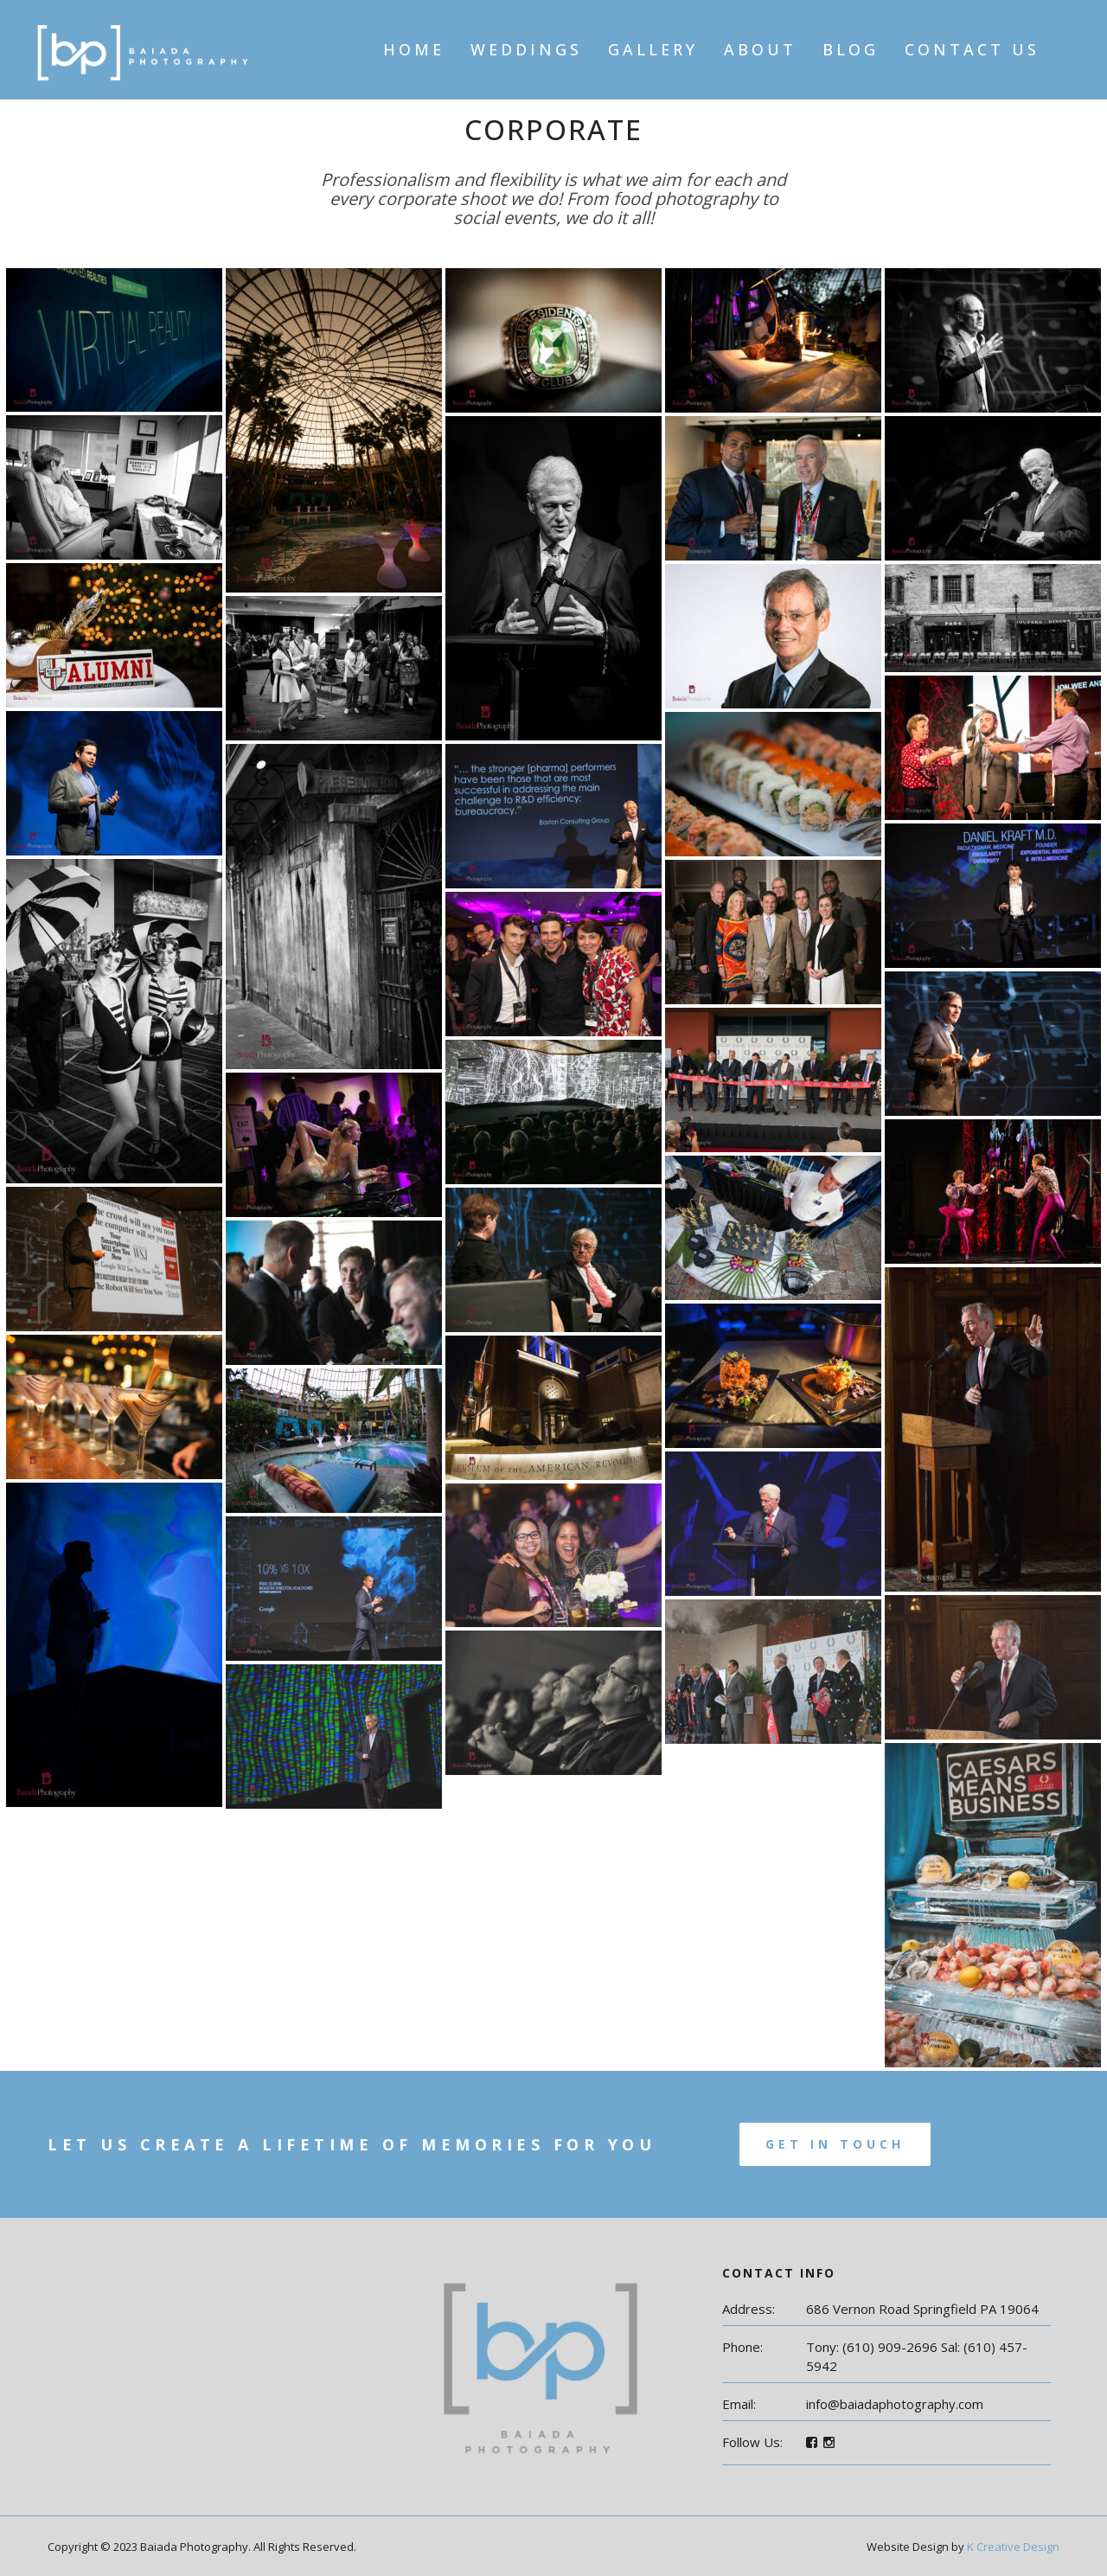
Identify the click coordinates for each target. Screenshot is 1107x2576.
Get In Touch (835, 2144)
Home (414, 49)
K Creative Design (1013, 2546)
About (760, 49)
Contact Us (972, 49)
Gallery (653, 49)
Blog (850, 49)
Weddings (526, 49)
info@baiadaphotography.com (894, 2404)
